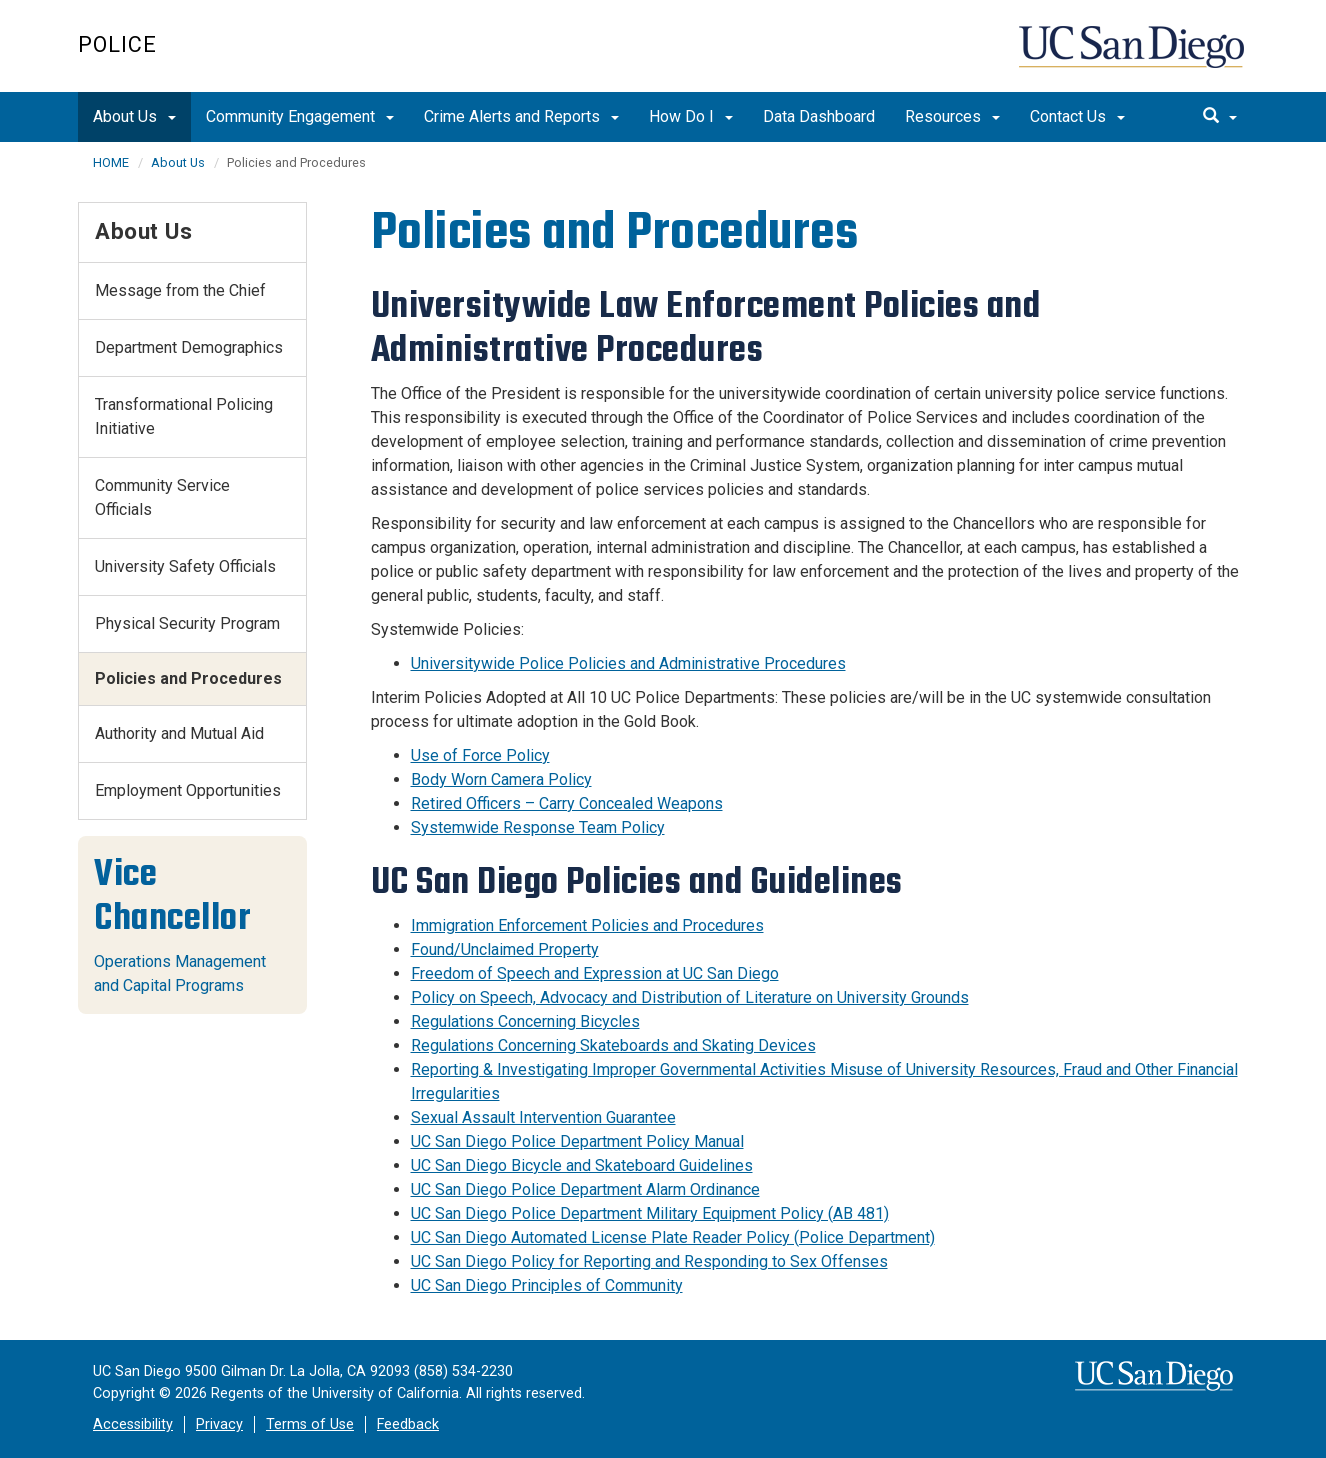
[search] (1220, 117)
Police (117, 44)
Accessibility (133, 1424)
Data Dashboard (819, 116)
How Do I (691, 116)
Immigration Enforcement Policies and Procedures (587, 925)
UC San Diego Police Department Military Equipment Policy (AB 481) (650, 1213)
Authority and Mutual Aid (179, 733)
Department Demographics (189, 347)
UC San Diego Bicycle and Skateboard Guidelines (582, 1165)
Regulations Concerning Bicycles (525, 1021)
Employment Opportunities (188, 790)
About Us (134, 116)
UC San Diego (1133, 56)
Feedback (408, 1424)
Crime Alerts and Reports (521, 116)
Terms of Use (310, 1424)
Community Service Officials (162, 497)
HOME (111, 162)
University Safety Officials (185, 566)
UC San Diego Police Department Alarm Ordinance (585, 1189)
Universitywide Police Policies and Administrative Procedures (628, 663)
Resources (952, 116)
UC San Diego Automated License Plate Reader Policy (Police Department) (673, 1237)
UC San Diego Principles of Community (547, 1285)
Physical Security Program (187, 623)
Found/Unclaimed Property (505, 949)
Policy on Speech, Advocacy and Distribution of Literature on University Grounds (690, 997)
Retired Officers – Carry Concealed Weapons (567, 803)
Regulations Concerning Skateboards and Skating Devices (613, 1045)
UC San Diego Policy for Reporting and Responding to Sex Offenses (649, 1261)
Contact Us (1077, 116)
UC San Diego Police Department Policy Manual (577, 1141)
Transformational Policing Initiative (184, 416)
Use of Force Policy (480, 755)
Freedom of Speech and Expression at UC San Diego (595, 973)
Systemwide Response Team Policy (538, 827)
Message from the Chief (180, 290)
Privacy (219, 1424)
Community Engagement (300, 116)
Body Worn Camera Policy (501, 779)
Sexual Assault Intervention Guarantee (543, 1117)
